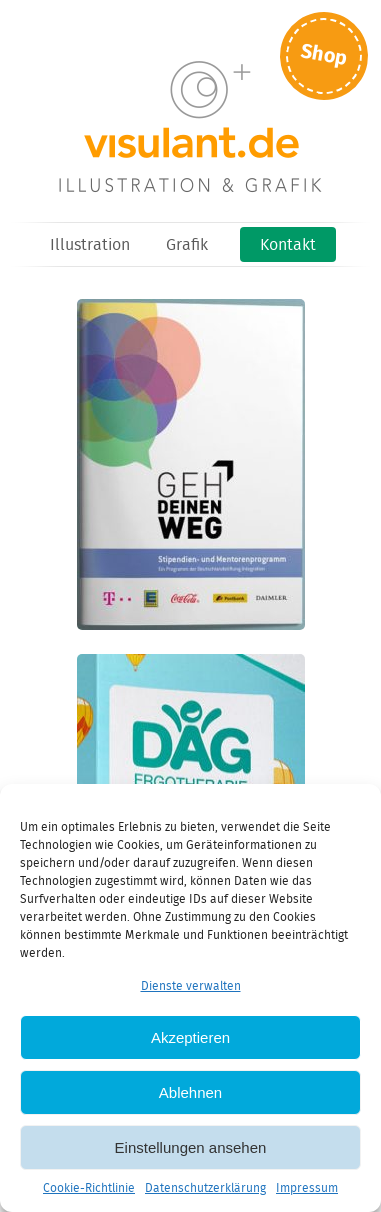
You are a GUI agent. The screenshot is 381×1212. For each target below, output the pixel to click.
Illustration (90, 245)
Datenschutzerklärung (205, 1188)
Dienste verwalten (191, 986)
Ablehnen (190, 1092)
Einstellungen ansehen (191, 1147)
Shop (324, 55)
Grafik (187, 245)
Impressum (307, 1188)
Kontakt (288, 245)
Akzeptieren (190, 1037)
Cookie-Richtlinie (89, 1188)
